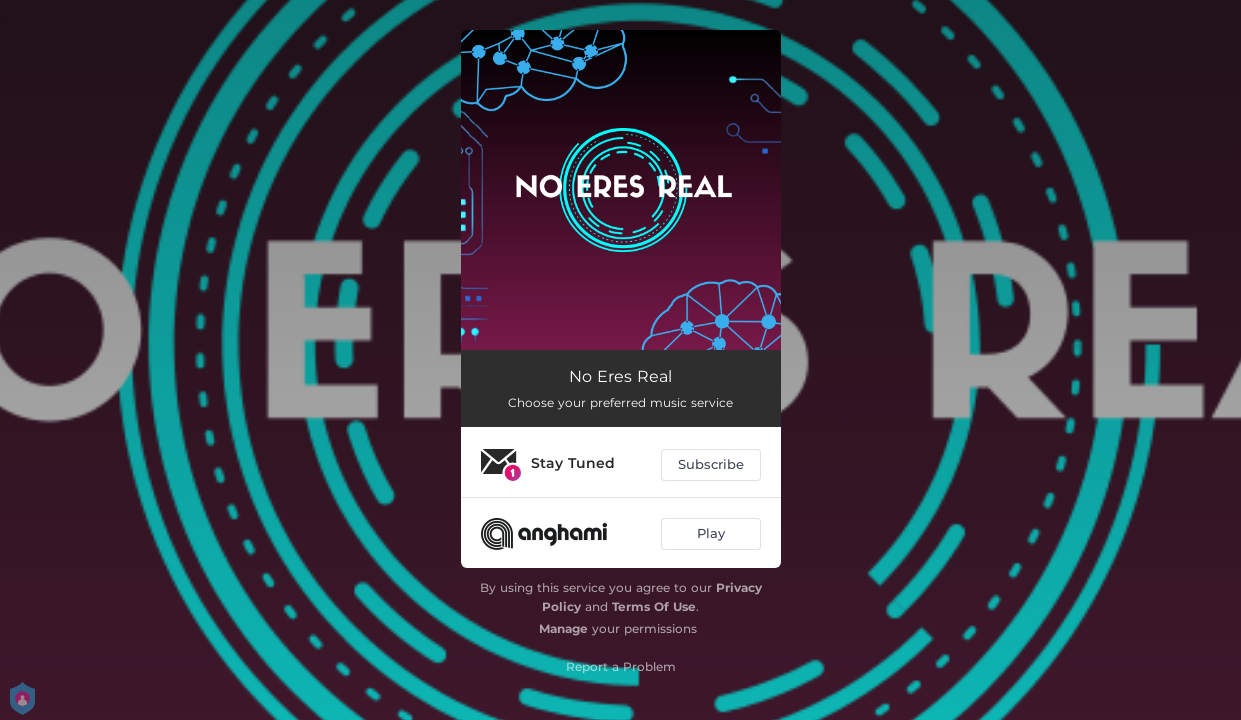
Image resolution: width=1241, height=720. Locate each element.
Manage (563, 628)
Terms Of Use (654, 606)
